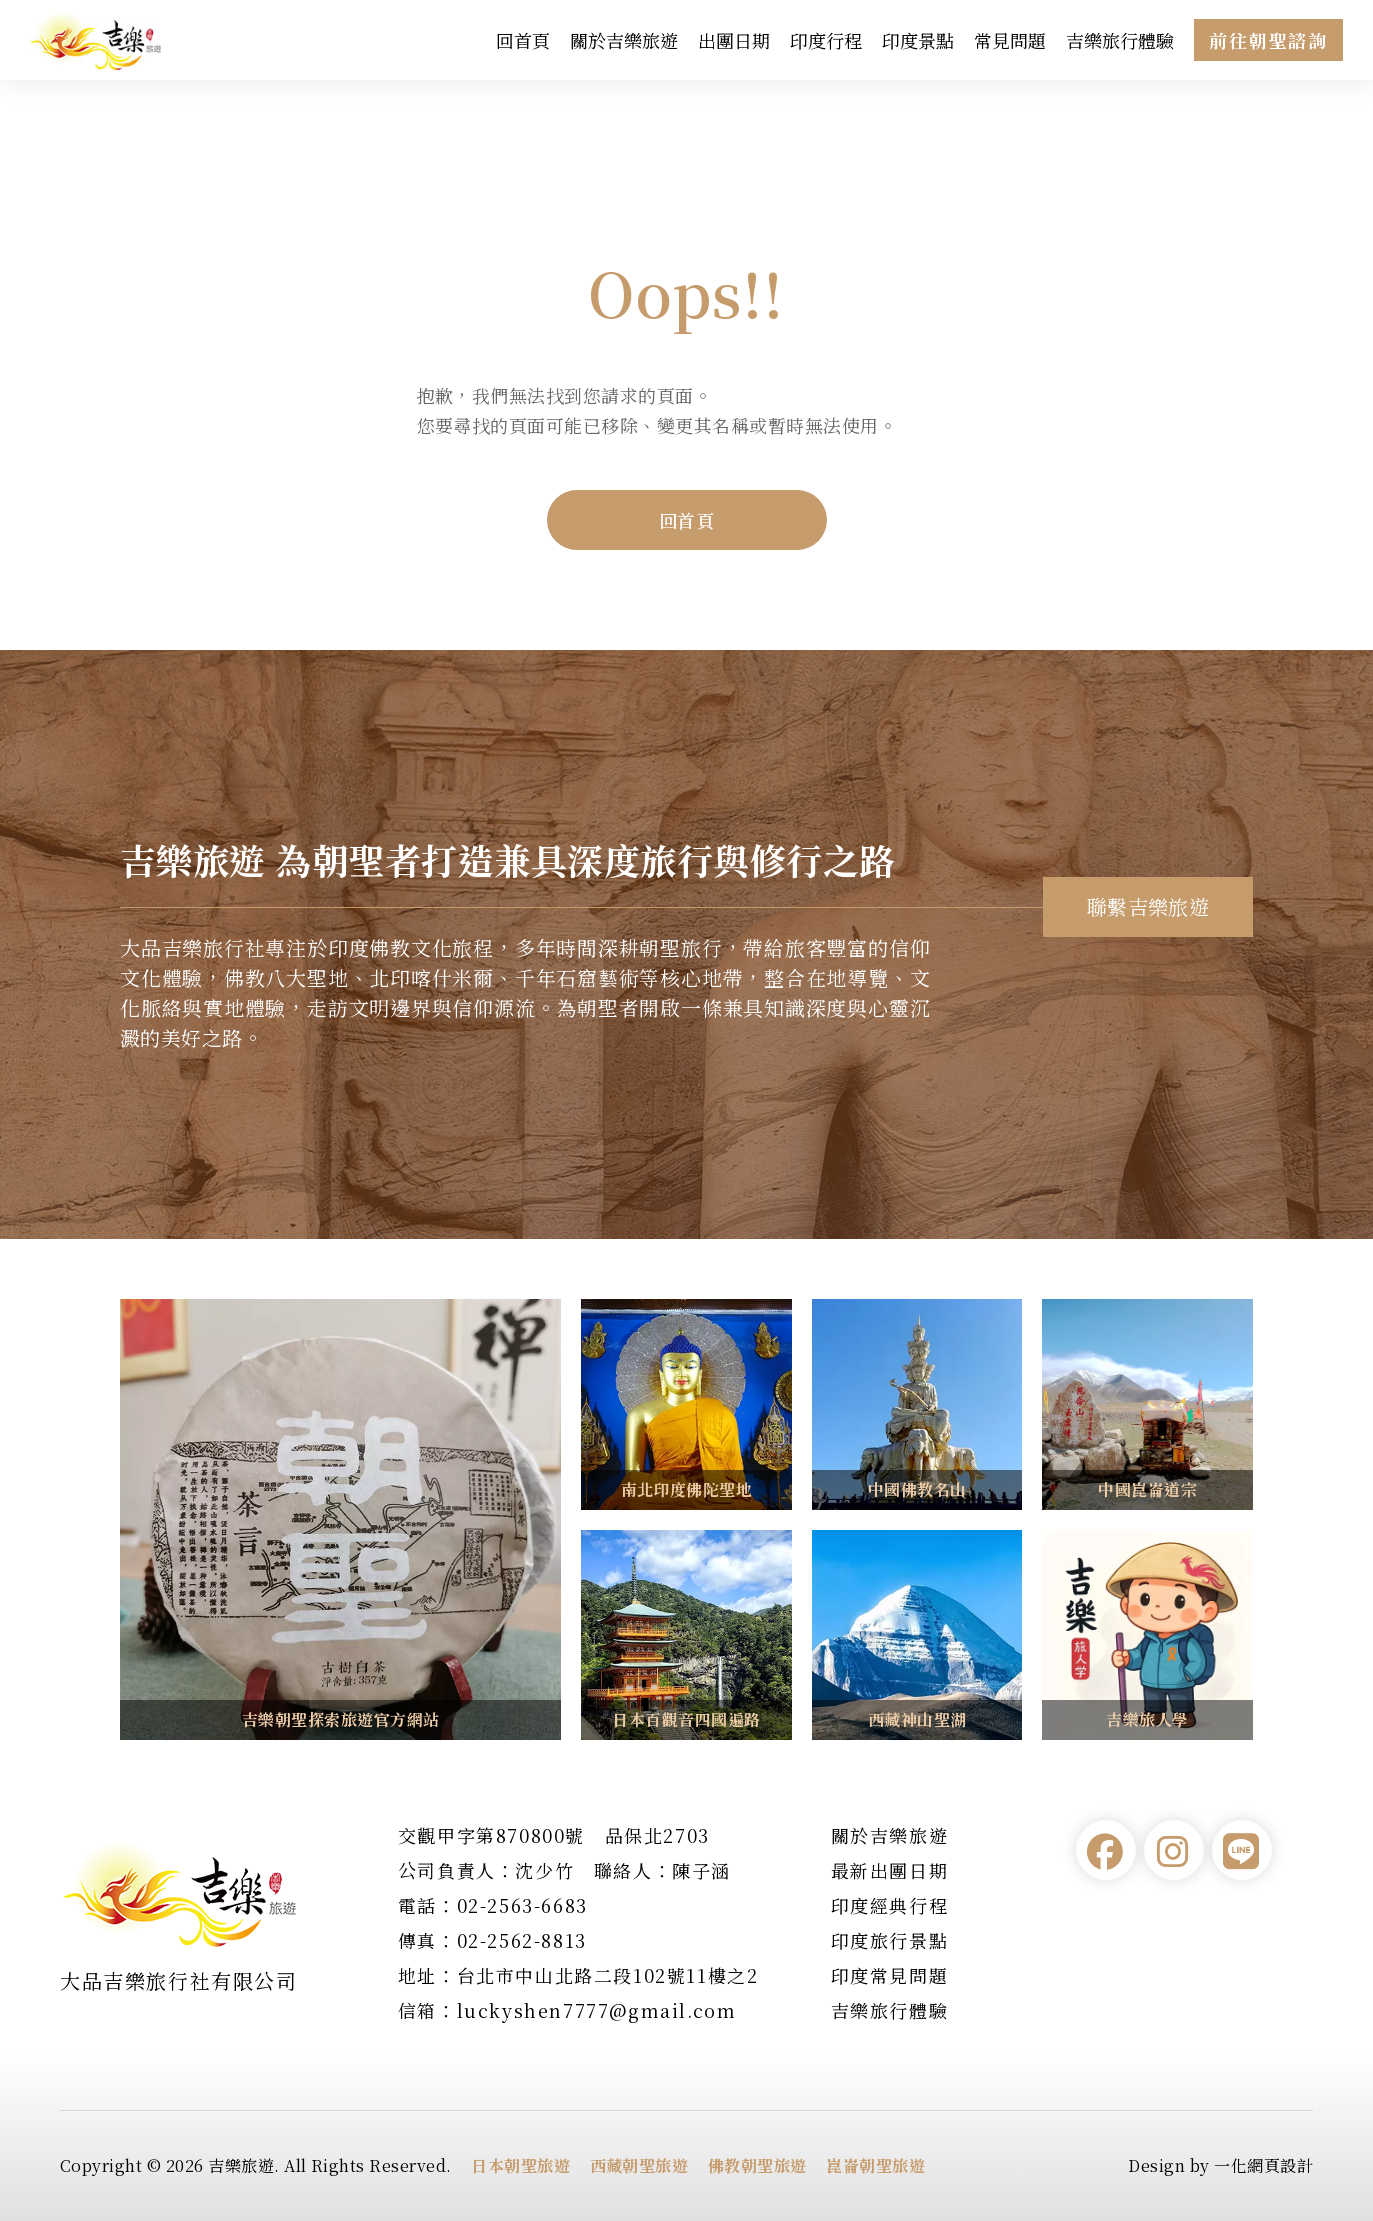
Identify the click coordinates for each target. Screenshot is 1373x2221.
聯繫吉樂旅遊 (1148, 906)
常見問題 (1010, 40)
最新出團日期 (890, 1870)
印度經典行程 (890, 1905)
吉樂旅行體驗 (1120, 40)
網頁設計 (1280, 2165)
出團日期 (734, 40)
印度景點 (918, 40)
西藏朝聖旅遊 (639, 2165)
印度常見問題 (890, 1975)
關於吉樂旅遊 (624, 40)
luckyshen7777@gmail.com (597, 2010)
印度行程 (826, 40)
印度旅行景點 (890, 1940)
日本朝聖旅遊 (520, 2165)
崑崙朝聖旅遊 (875, 2165)
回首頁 (523, 40)
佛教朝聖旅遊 (757, 2165)
